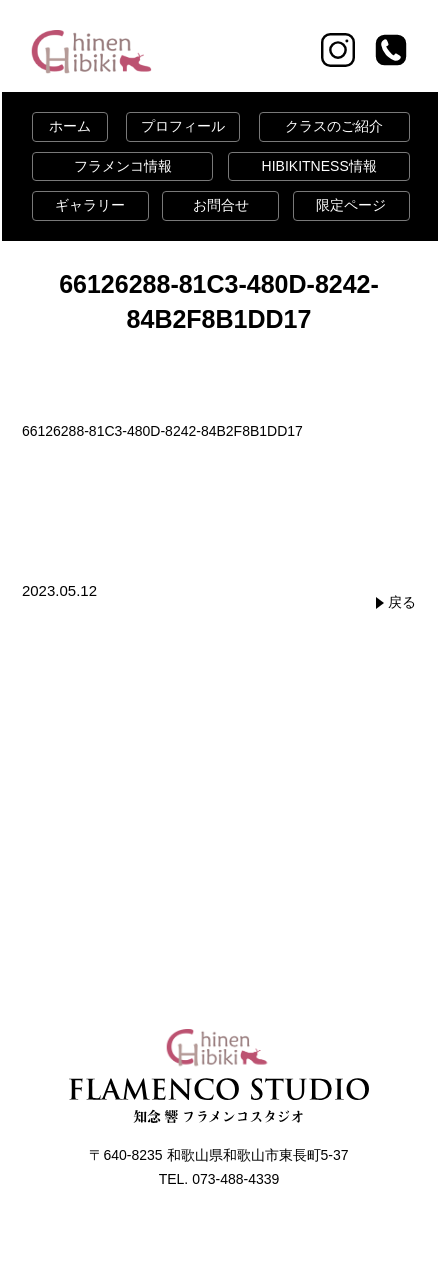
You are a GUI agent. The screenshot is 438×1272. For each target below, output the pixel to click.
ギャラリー (90, 205)
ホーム (70, 126)
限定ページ (351, 205)
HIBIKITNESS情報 (319, 166)
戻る (402, 602)
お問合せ (221, 205)
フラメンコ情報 (123, 166)
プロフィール (183, 126)
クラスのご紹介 (334, 126)
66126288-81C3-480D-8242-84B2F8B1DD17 (162, 431)
